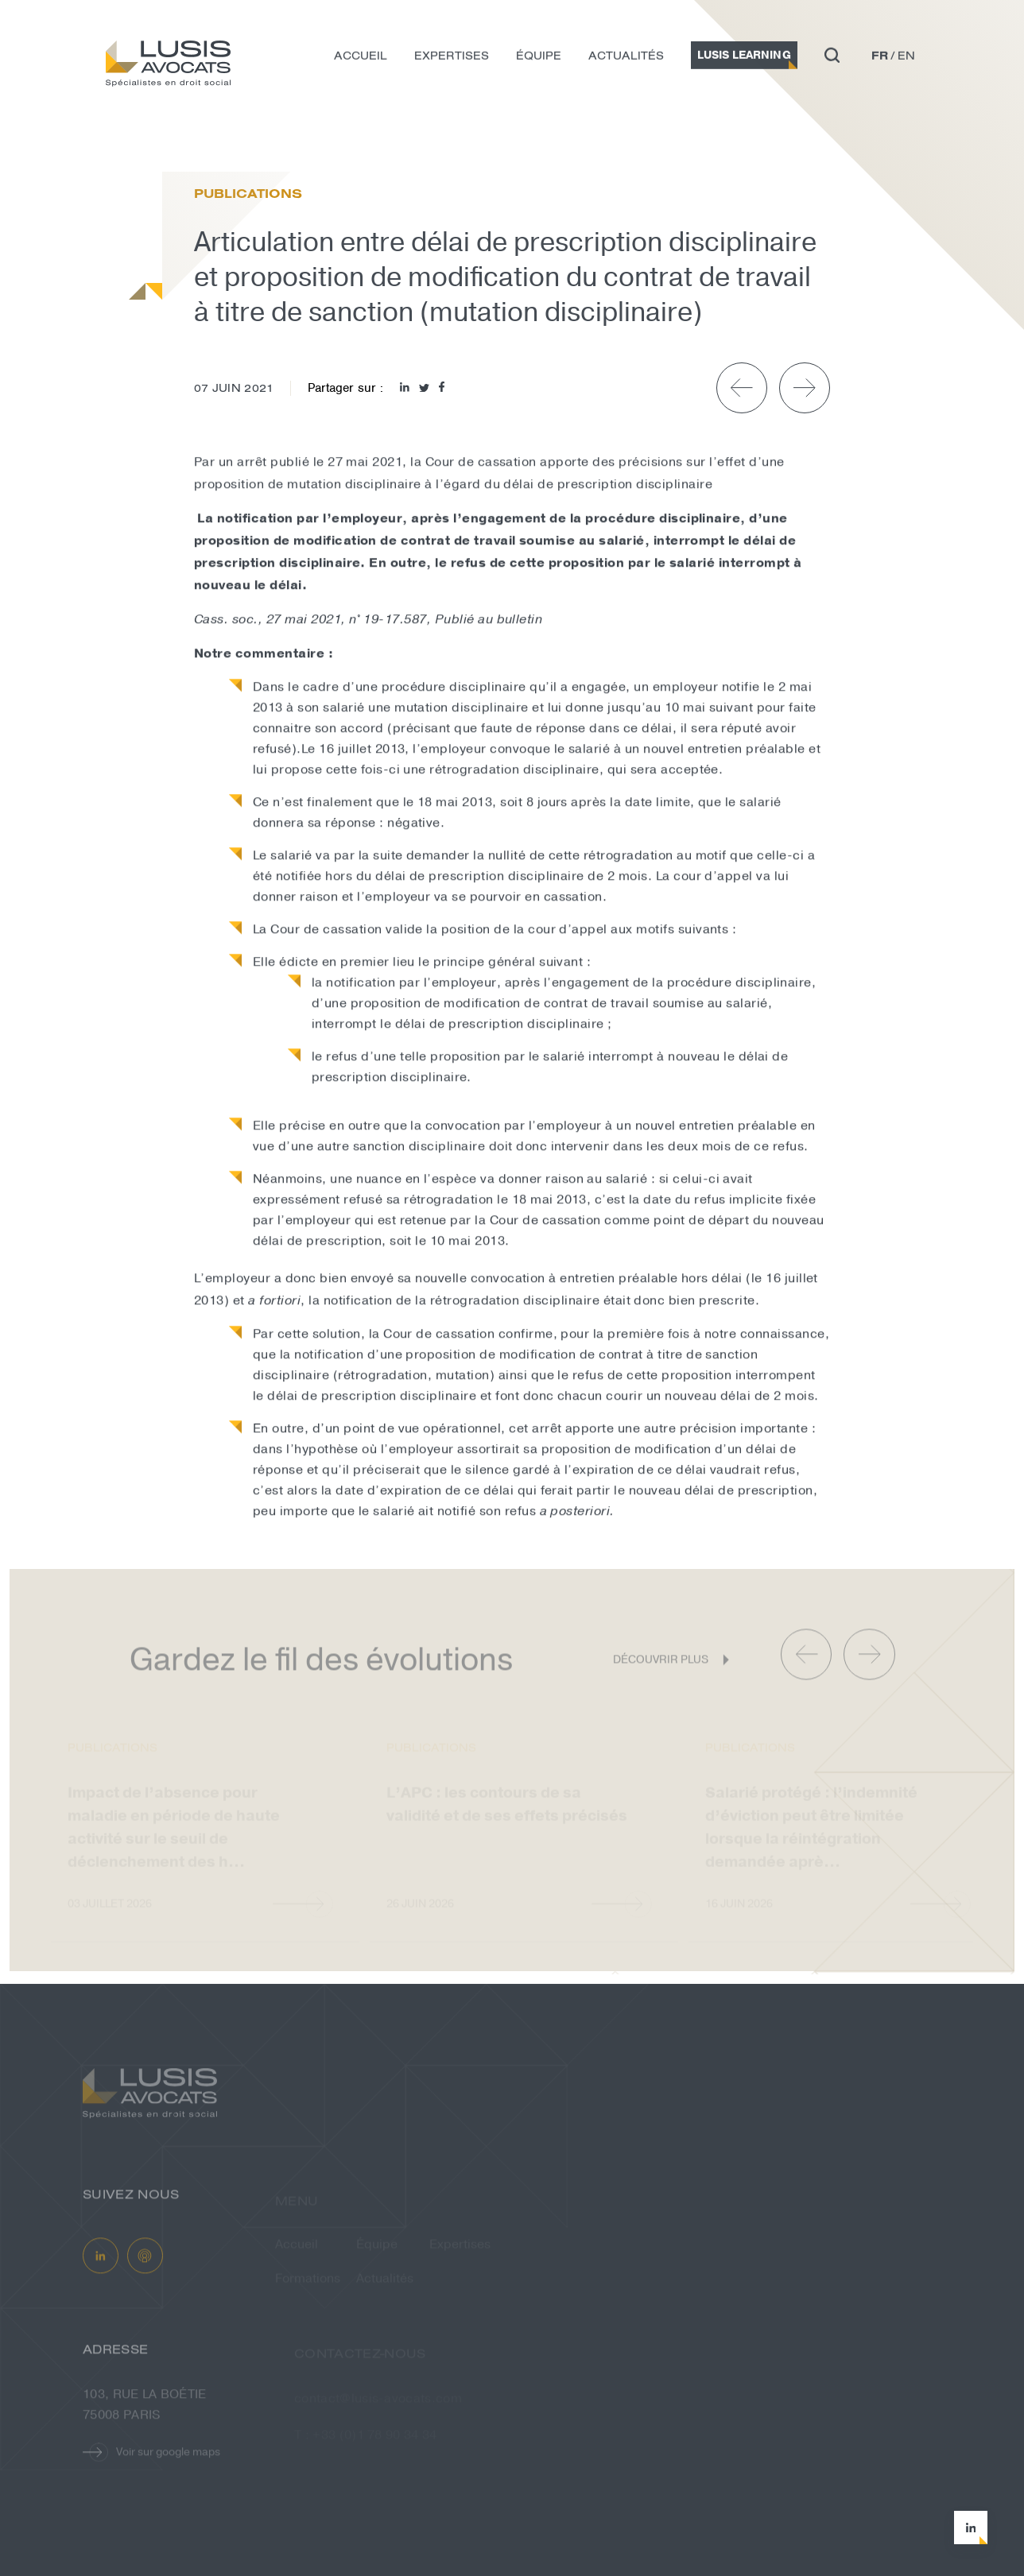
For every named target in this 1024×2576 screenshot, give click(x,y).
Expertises (451, 59)
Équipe (538, 59)
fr (879, 59)
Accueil (360, 59)
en (906, 59)
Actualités (626, 59)
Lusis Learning (744, 59)
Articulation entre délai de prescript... (302, 139)
